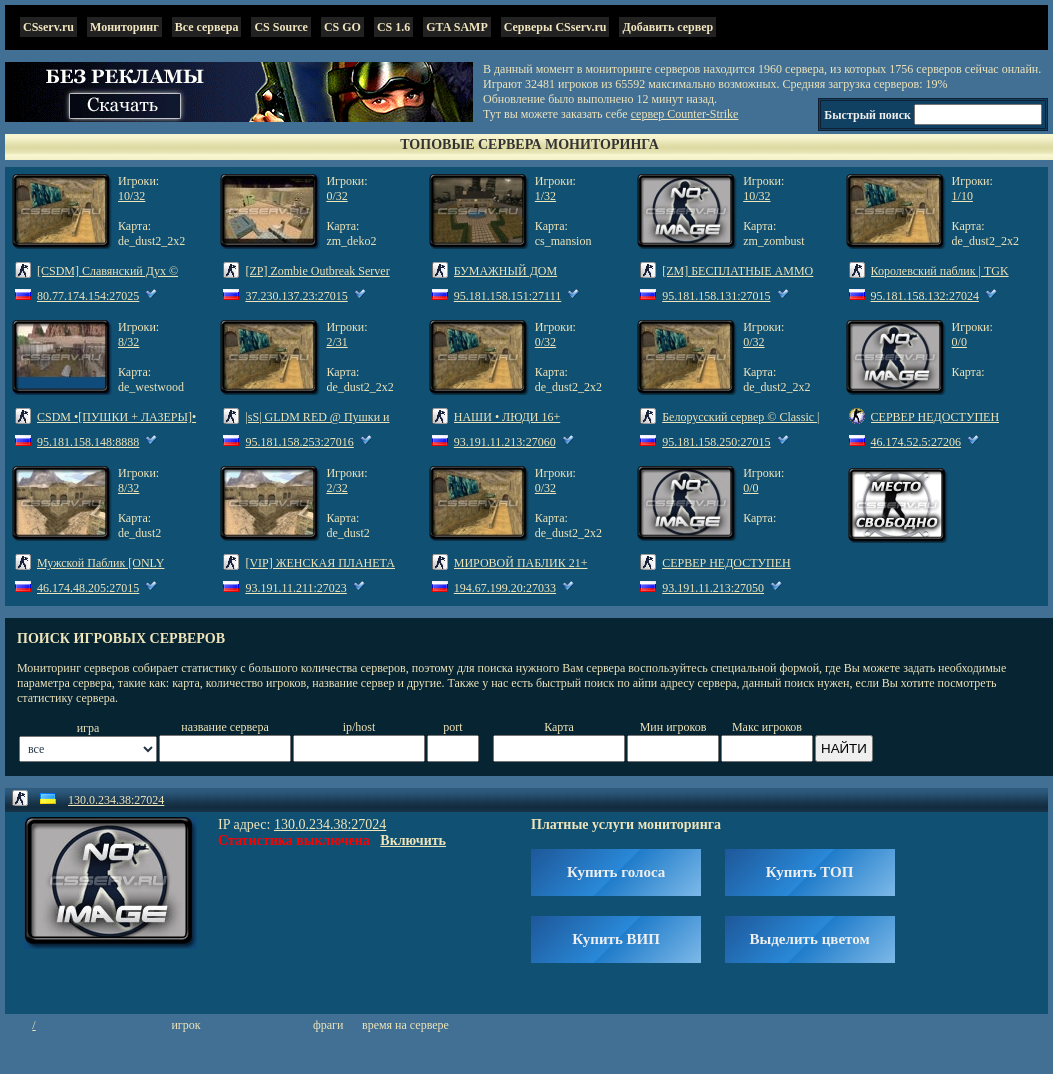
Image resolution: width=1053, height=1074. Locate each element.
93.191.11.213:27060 (505, 442)
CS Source (280, 27)
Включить (413, 840)
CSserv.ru (48, 27)
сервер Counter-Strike (685, 114)
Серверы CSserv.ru (555, 27)
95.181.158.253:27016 (299, 442)
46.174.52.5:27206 (916, 442)
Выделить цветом (810, 939)
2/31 (336, 342)
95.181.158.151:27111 (507, 296)
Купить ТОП (809, 872)
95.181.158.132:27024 (925, 296)
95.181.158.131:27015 (716, 296)
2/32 (336, 488)
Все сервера (207, 27)
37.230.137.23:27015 (296, 296)
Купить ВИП (616, 939)
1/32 (545, 196)
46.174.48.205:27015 (88, 588)
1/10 (962, 196)
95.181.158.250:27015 (716, 442)
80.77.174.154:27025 (88, 296)
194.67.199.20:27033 (505, 588)
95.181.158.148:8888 (88, 442)
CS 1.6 (393, 27)
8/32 (128, 342)
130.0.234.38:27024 (116, 800)
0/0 (959, 342)
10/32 (131, 196)
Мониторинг (124, 27)
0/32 (336, 196)
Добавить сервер (667, 27)
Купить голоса (616, 872)
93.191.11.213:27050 (713, 588)
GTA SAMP (456, 27)
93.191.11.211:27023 (295, 588)
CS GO (342, 27)
